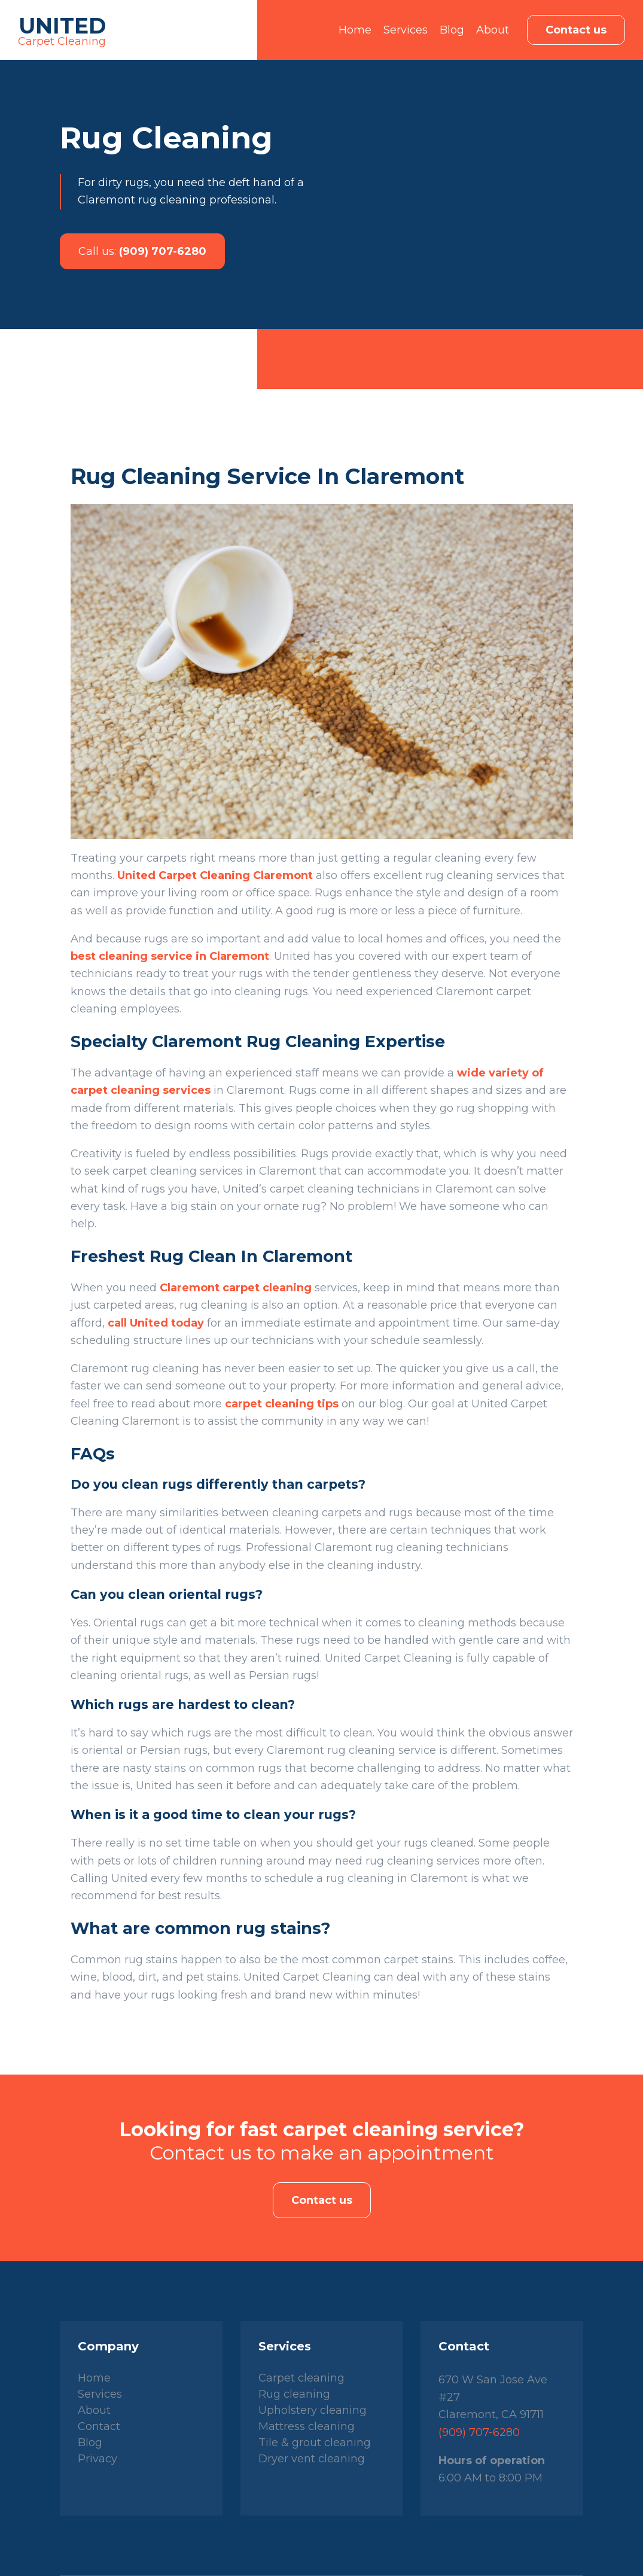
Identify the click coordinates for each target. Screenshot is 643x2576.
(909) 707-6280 (142, 251)
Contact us (576, 30)
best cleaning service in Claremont (170, 956)
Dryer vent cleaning (311, 2458)
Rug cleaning (294, 2394)
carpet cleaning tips (282, 1403)
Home (355, 30)
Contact (99, 2426)
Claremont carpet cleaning (236, 1287)
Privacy (97, 2458)
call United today (156, 1323)
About (492, 30)
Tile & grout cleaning (314, 2442)
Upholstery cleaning (312, 2410)
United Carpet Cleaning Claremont (215, 875)
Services (405, 30)
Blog (452, 30)
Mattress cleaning (306, 2426)
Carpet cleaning (301, 2378)
